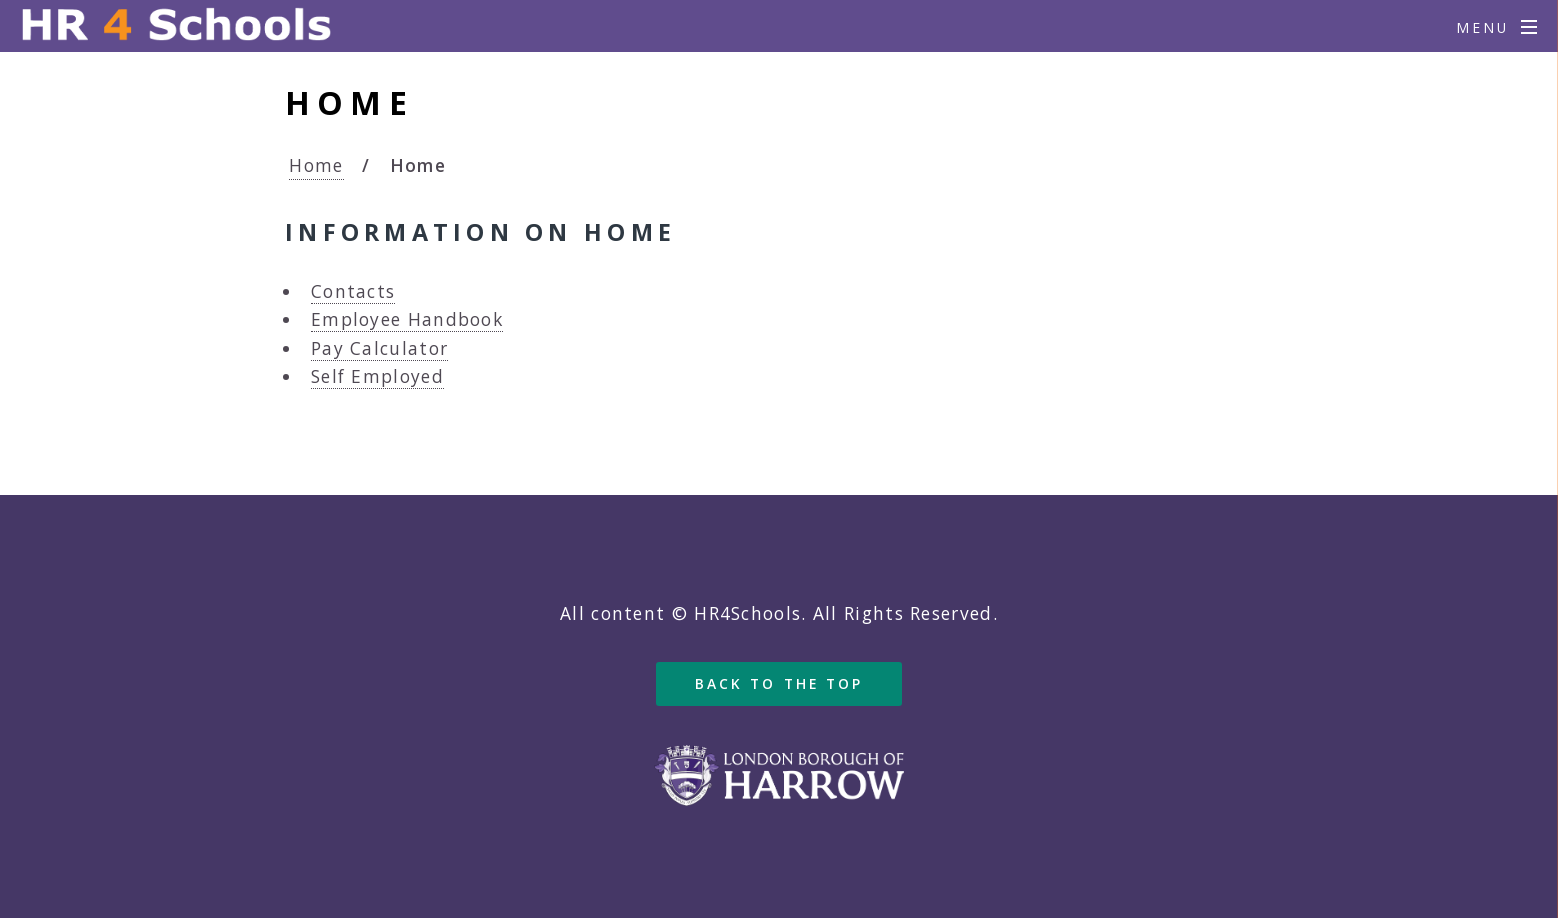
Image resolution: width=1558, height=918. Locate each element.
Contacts (353, 291)
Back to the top (779, 683)
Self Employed (377, 376)
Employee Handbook (407, 319)
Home (316, 165)
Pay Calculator (379, 348)
